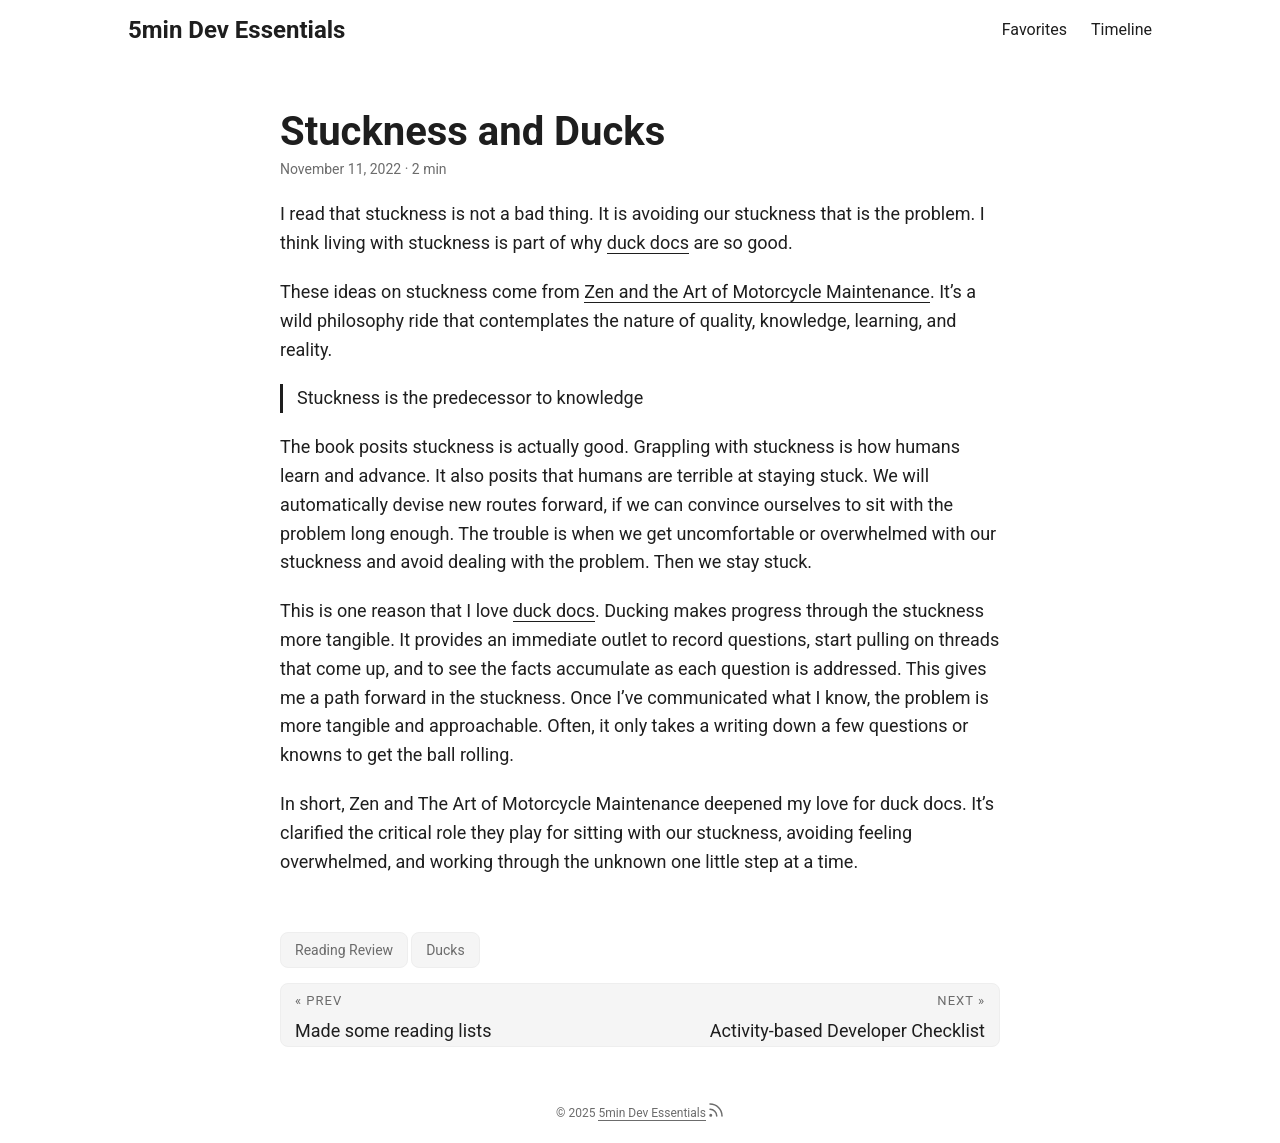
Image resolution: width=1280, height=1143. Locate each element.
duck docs (648, 242)
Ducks (445, 950)
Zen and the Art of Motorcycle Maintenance (757, 291)
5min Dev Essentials (236, 30)
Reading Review (344, 950)
